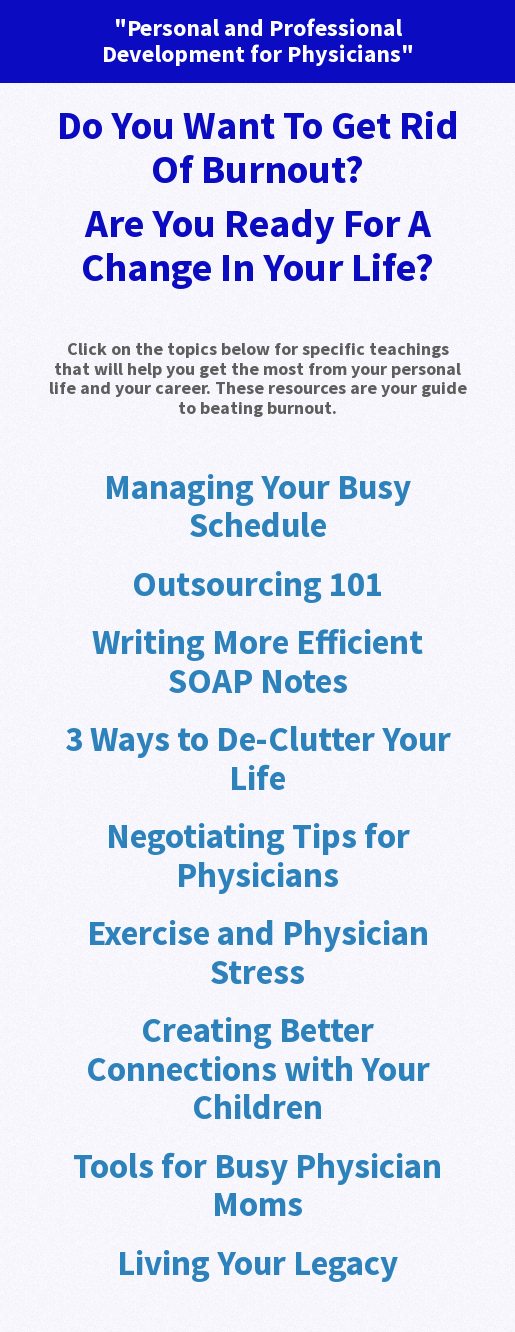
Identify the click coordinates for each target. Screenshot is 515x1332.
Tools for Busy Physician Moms (257, 1185)
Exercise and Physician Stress (258, 952)
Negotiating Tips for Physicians (258, 855)
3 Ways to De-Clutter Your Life (258, 758)
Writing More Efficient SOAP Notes (257, 661)
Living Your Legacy (257, 1263)
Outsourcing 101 (257, 584)
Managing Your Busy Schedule (257, 506)
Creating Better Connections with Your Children (258, 1068)
